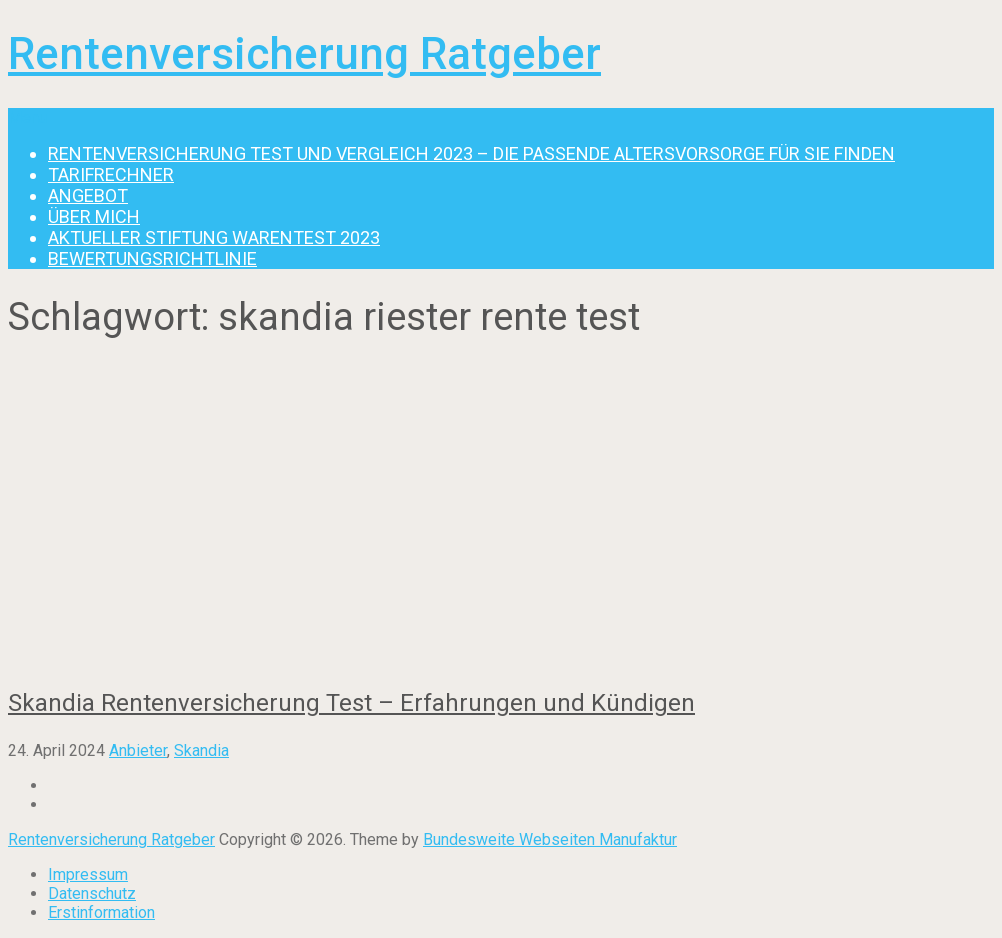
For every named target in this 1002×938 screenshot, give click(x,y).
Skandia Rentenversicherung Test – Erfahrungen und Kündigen (351, 703)
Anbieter (138, 750)
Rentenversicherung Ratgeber (304, 54)
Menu (27, 117)
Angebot (88, 195)
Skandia (201, 750)
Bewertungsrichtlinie (152, 258)
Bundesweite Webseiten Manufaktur (550, 839)
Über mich (94, 216)
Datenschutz (92, 893)
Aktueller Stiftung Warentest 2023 (214, 237)
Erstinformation (101, 912)
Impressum (88, 874)
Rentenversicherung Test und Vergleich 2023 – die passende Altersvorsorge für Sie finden (471, 153)
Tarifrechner (111, 174)
